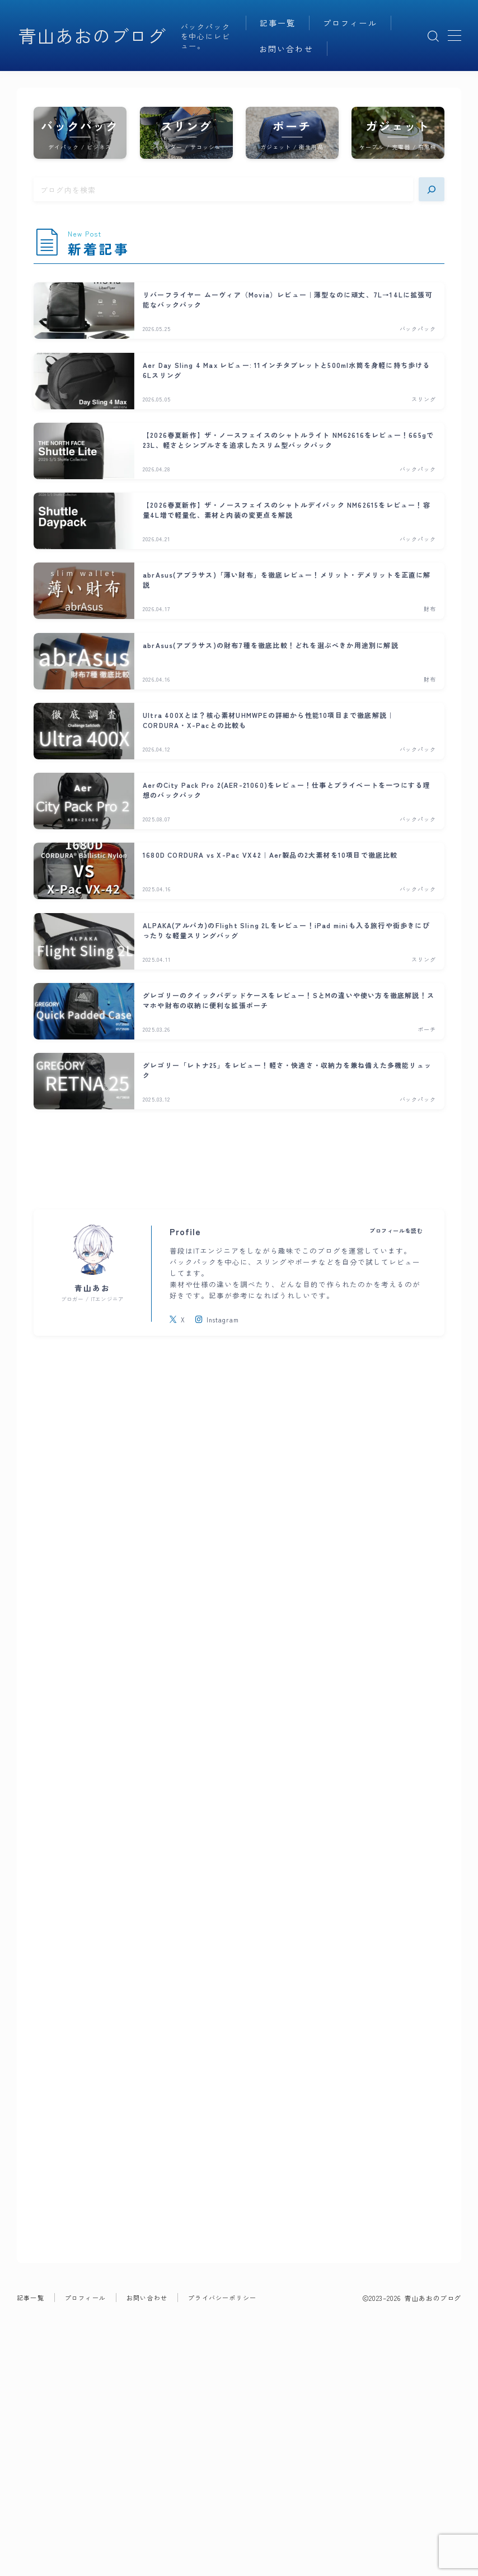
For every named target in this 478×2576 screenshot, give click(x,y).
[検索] (431, 189)
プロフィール (350, 23)
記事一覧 (278, 23)
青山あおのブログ (92, 35)
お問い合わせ (286, 48)
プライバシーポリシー (222, 2392)
